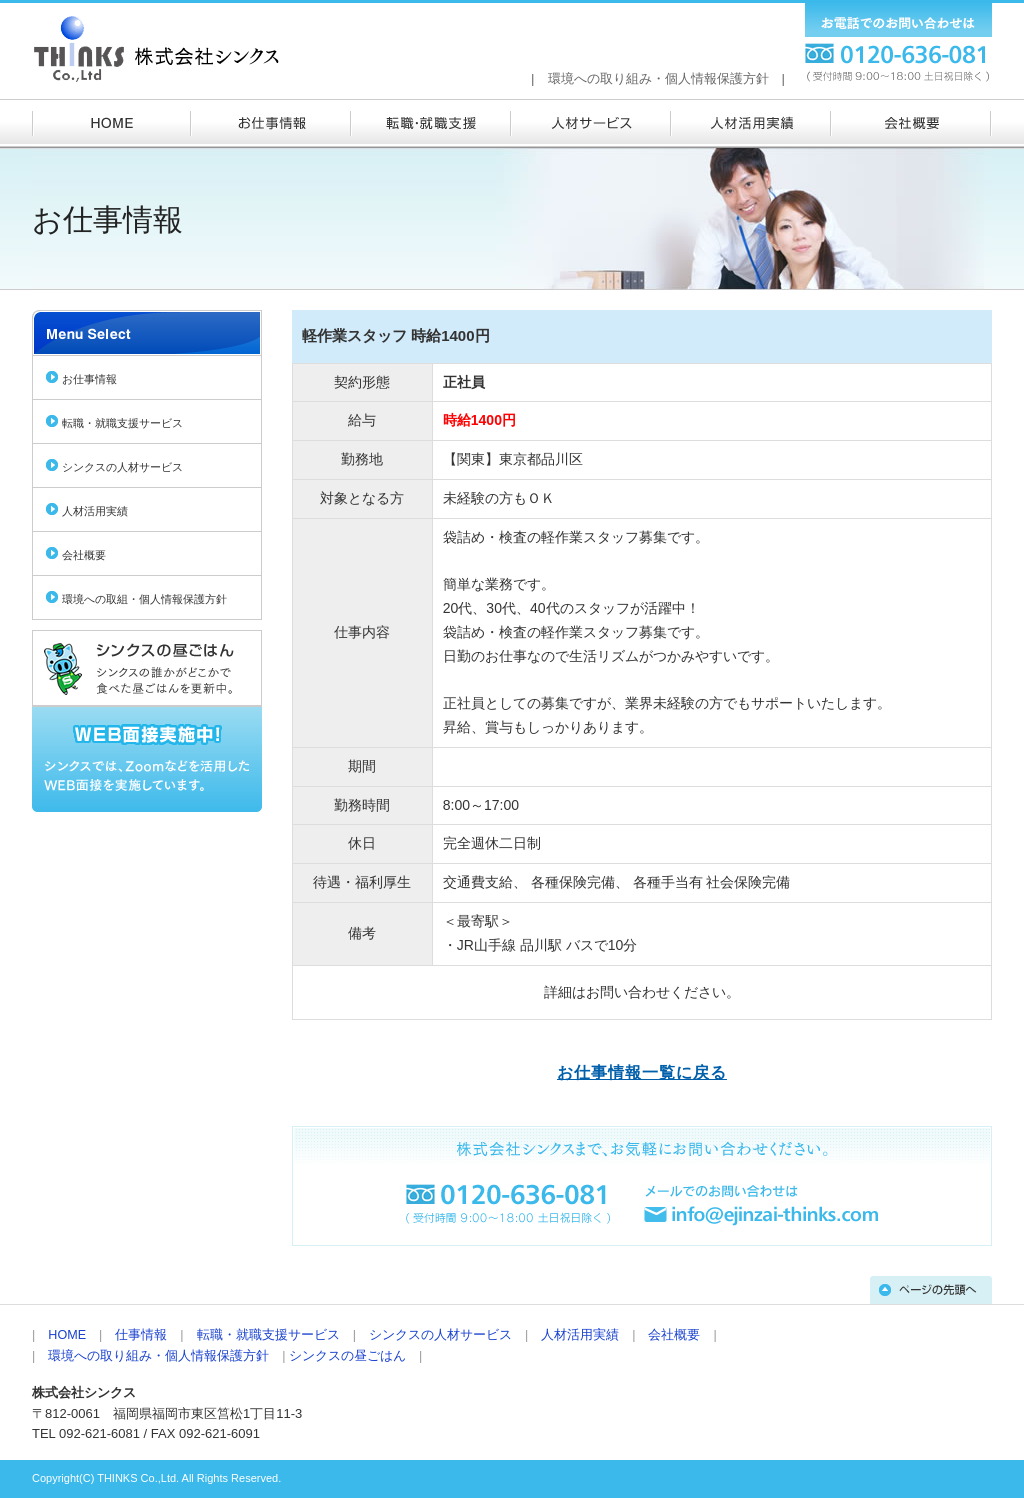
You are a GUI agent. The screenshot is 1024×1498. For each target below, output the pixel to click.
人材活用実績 (95, 511)
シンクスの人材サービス (122, 467)
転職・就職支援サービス (122, 423)
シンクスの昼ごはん (347, 1356)
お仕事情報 (89, 379)
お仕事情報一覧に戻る (642, 1072)
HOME (67, 1335)
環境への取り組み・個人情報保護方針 (658, 78)
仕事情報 (141, 1335)
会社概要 (84, 555)
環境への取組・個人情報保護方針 (144, 599)
